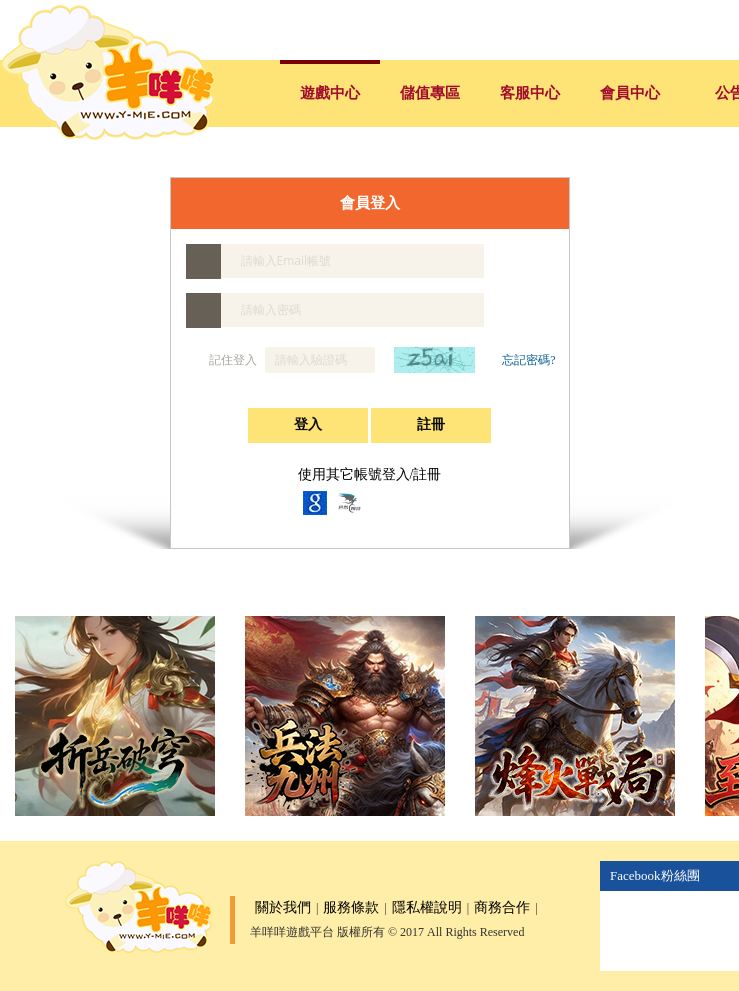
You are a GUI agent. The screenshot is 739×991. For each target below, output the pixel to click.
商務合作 (502, 907)
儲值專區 (430, 93)
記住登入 (223, 360)
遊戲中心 (330, 93)
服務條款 (351, 907)
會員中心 (630, 93)
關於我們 (283, 907)
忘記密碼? (528, 360)
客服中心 (530, 93)
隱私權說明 (427, 907)
